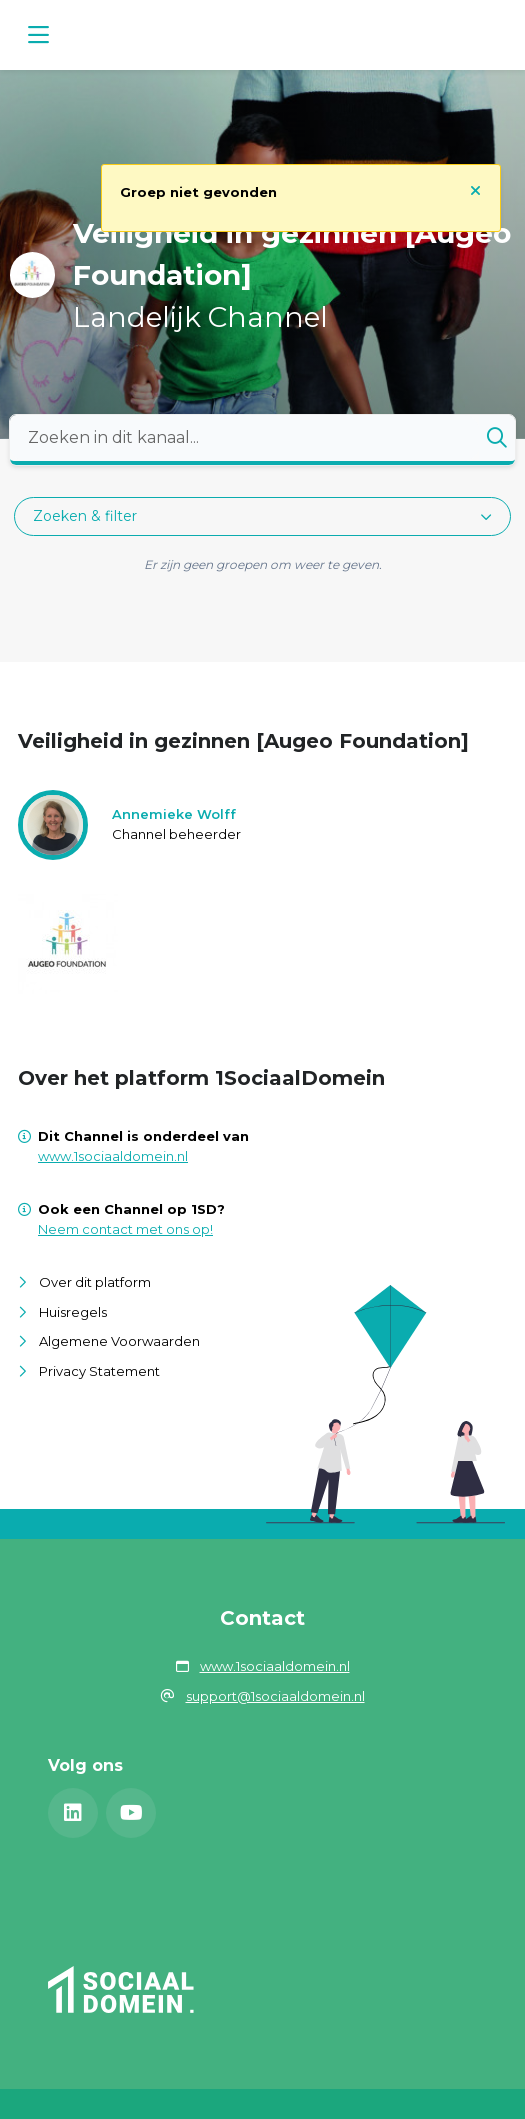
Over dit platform (95, 1282)
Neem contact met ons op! (125, 1229)
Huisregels (73, 1312)
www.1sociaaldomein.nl (113, 1156)
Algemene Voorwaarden (119, 1341)
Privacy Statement (99, 1371)
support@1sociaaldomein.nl (275, 1696)
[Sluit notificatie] (475, 190)
